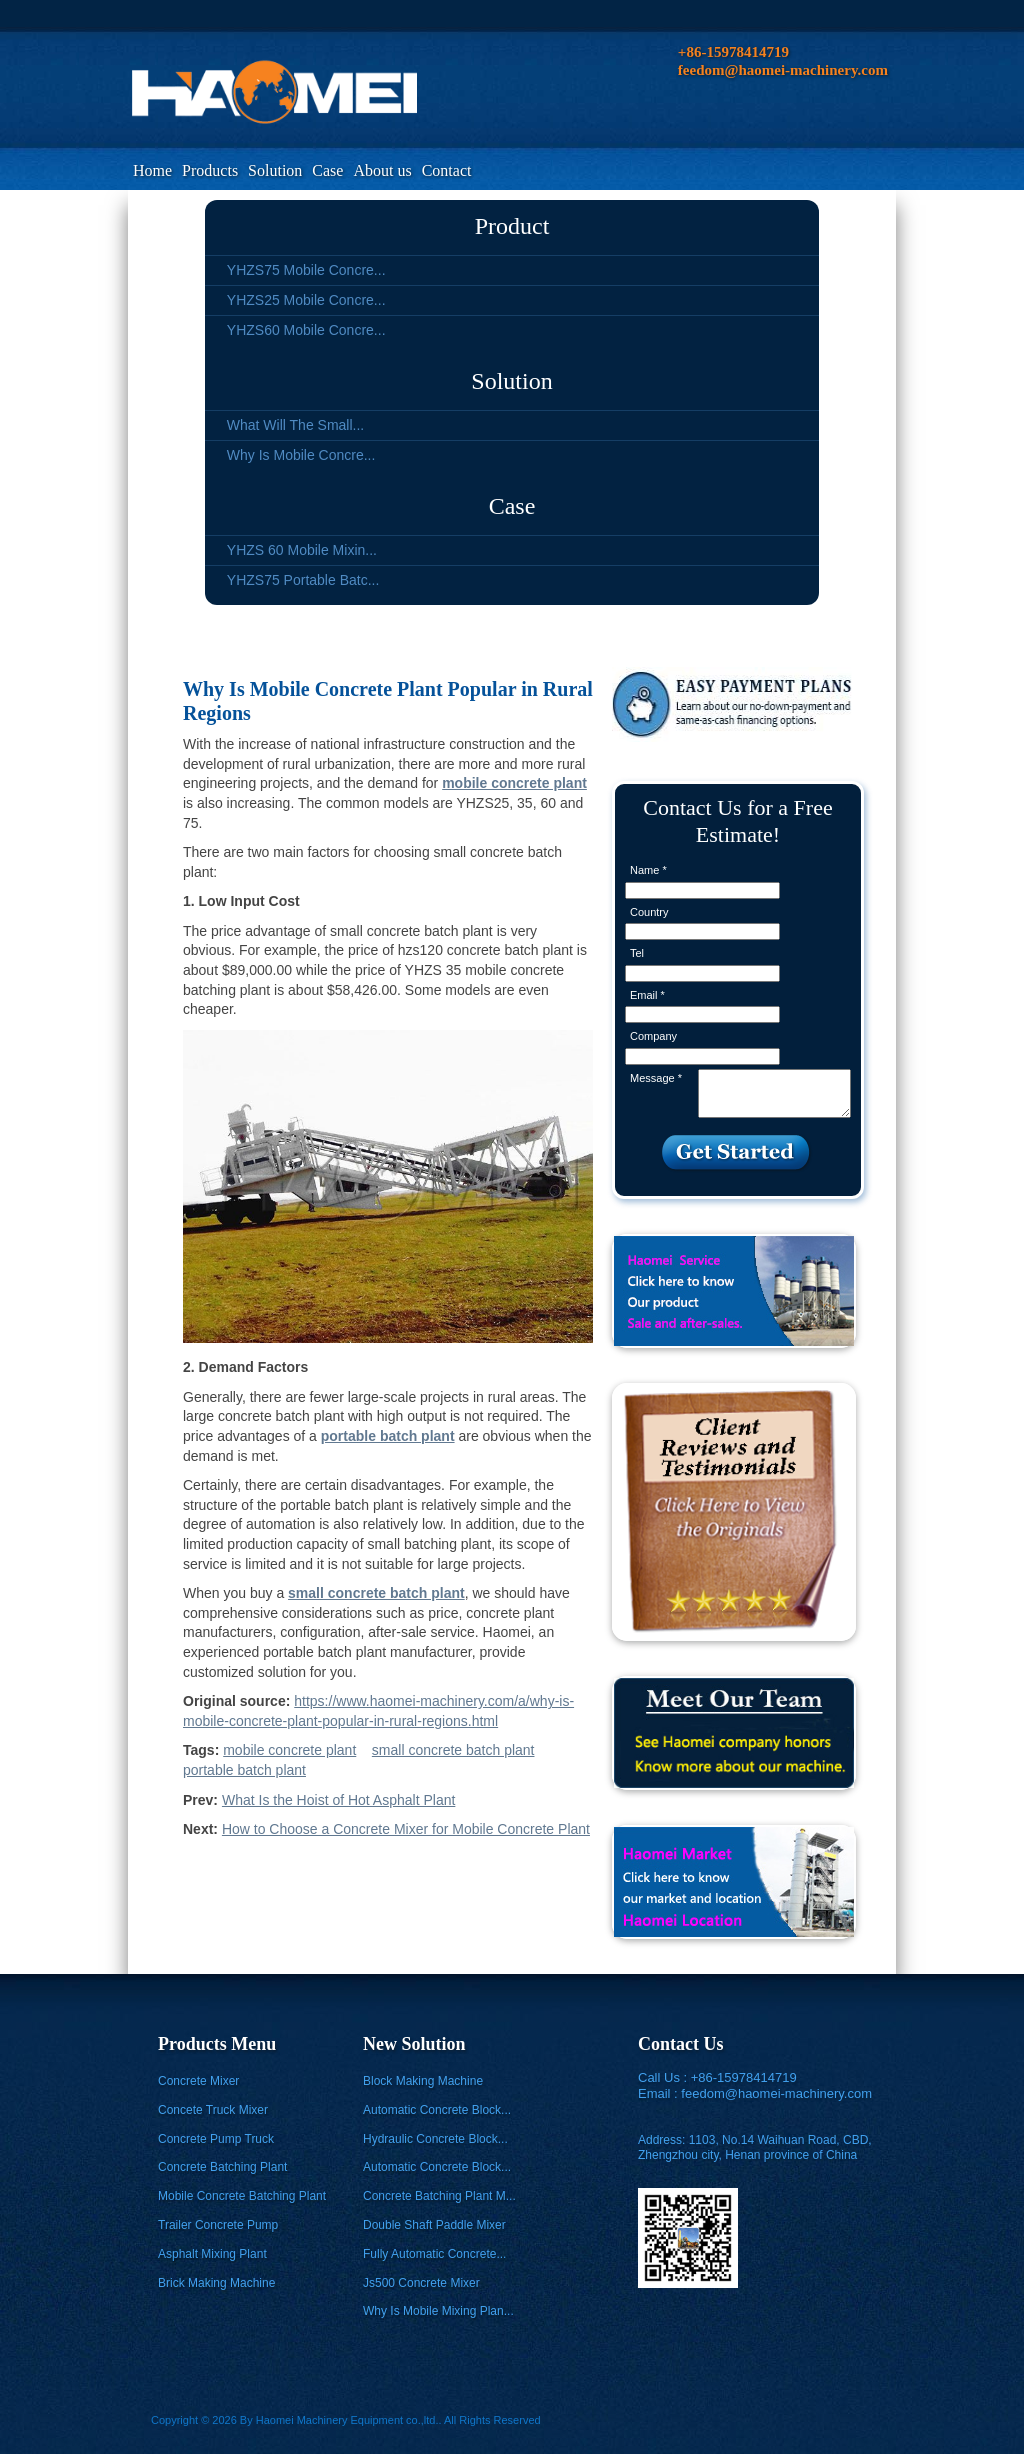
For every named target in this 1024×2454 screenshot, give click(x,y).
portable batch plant (244, 1770)
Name (648, 870)
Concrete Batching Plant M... (439, 2196)
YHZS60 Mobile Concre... (306, 330)
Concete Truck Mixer (213, 2110)
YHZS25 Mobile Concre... (306, 300)
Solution (275, 170)
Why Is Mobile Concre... (301, 455)
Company (653, 1036)
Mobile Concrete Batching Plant (242, 2196)
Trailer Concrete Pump (218, 2225)
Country (649, 912)
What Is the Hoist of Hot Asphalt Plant (338, 1800)
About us (382, 170)
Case (327, 170)
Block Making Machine (423, 2081)
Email (647, 995)
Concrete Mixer (198, 2081)
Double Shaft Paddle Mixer (434, 2225)
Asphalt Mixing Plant (212, 2254)
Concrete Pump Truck (216, 2139)
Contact (447, 170)
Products (210, 170)
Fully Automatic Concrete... (434, 2254)
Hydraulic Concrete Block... (435, 2139)
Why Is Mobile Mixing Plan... (438, 2311)
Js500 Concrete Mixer (421, 2283)
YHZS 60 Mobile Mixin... (302, 550)
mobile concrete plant (289, 1750)
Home (152, 170)
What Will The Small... (295, 425)
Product (512, 226)
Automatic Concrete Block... (437, 2110)
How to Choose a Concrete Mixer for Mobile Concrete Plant (406, 1829)
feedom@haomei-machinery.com (776, 2093)
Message (656, 1078)
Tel (637, 953)
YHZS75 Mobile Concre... (306, 270)
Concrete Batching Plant (222, 2167)
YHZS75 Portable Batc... (303, 580)
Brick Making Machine (216, 2283)
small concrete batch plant (453, 1750)
